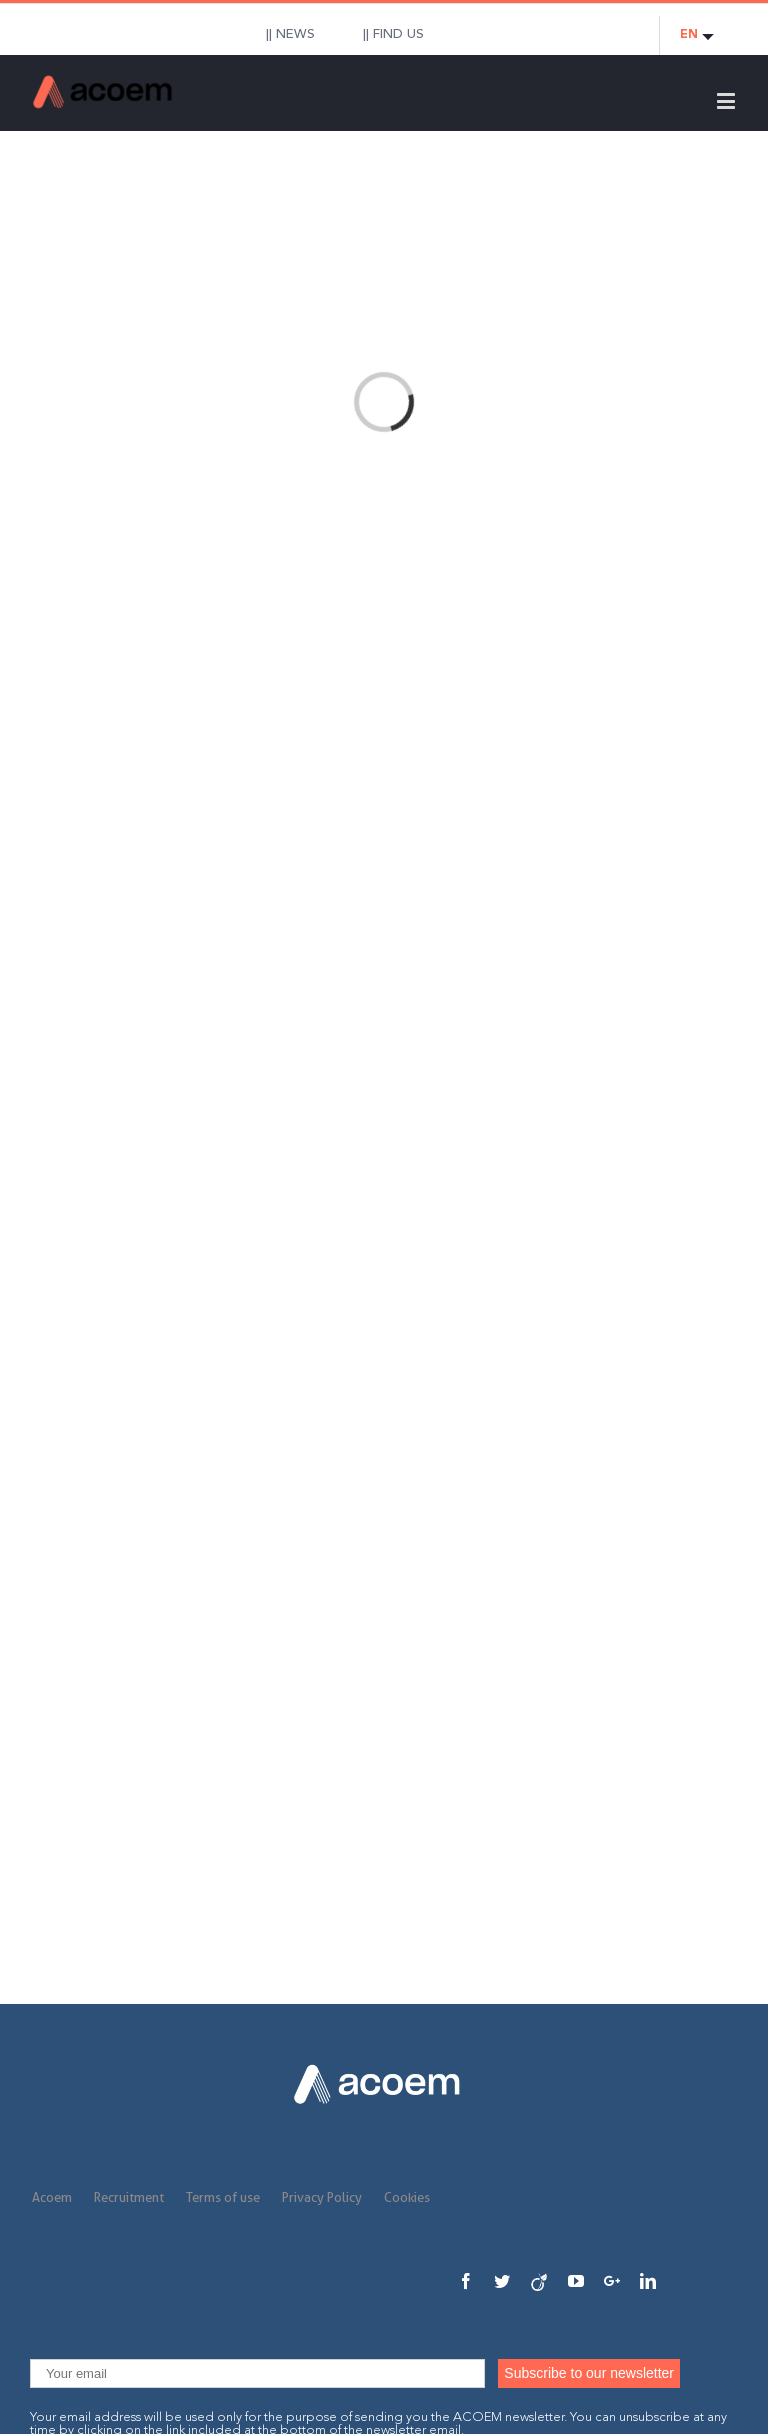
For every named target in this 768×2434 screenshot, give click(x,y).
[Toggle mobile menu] (727, 100)
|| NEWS (290, 34)
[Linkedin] (648, 2281)
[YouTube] (576, 2281)
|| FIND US (393, 34)
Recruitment (129, 2197)
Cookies (407, 2197)
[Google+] (612, 2281)
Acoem (52, 2197)
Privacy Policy (322, 2197)
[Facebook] (466, 2281)
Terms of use (223, 2197)
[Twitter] (502, 2281)
